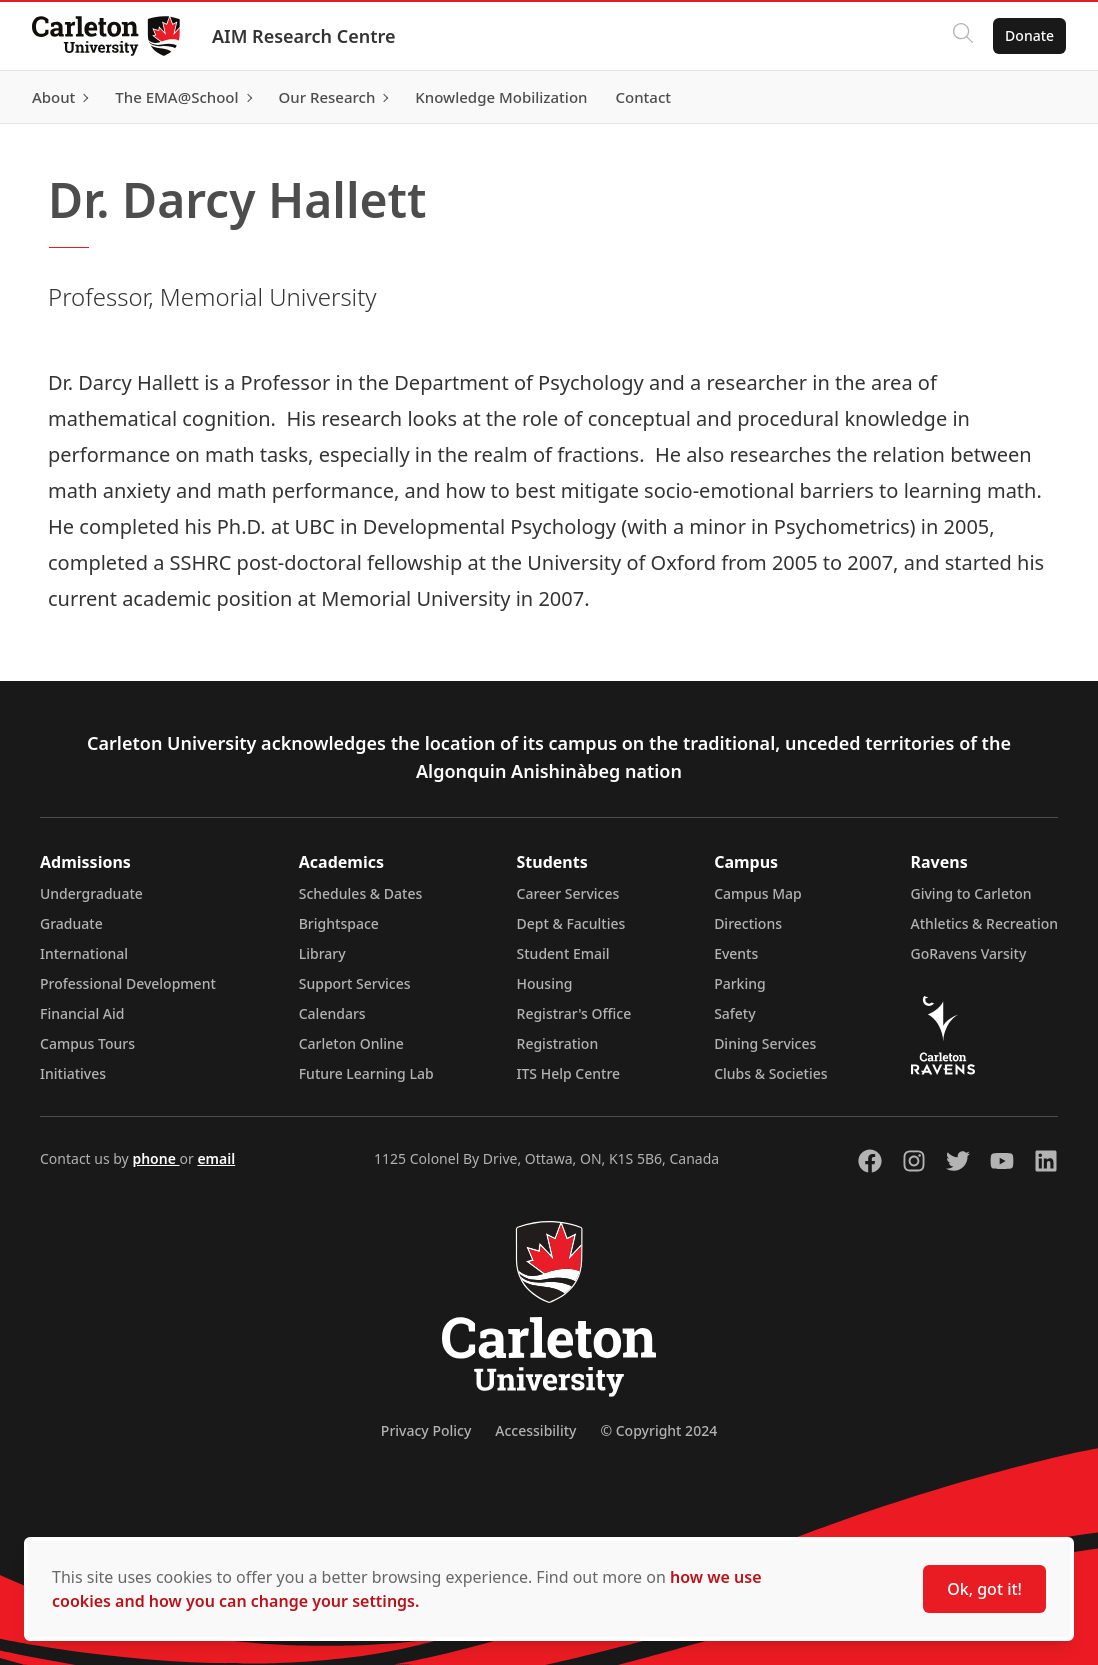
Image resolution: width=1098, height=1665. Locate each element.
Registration (558, 1043)
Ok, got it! (984, 1589)
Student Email (563, 953)
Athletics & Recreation (984, 923)
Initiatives (73, 1073)
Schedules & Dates (361, 893)
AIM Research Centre (304, 36)
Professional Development (128, 983)
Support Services (355, 983)
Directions (748, 923)
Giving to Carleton (971, 893)
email (216, 1158)
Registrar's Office (574, 1013)
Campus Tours (87, 1043)
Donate (1029, 35)
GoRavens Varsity (969, 953)
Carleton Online (351, 1043)
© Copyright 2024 (658, 1430)
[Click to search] (963, 36)
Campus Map (758, 893)
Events (736, 953)
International (84, 953)
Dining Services (765, 1043)
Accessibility (535, 1430)
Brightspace (339, 923)
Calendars (332, 1013)
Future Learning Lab (366, 1073)
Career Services (568, 893)
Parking (740, 983)
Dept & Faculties (571, 923)
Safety (735, 1013)
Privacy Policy (426, 1430)
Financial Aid (82, 1013)
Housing (545, 983)
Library (322, 953)
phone (155, 1158)
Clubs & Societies (770, 1073)
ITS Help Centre (569, 1073)
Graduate (71, 923)
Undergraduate (91, 893)
